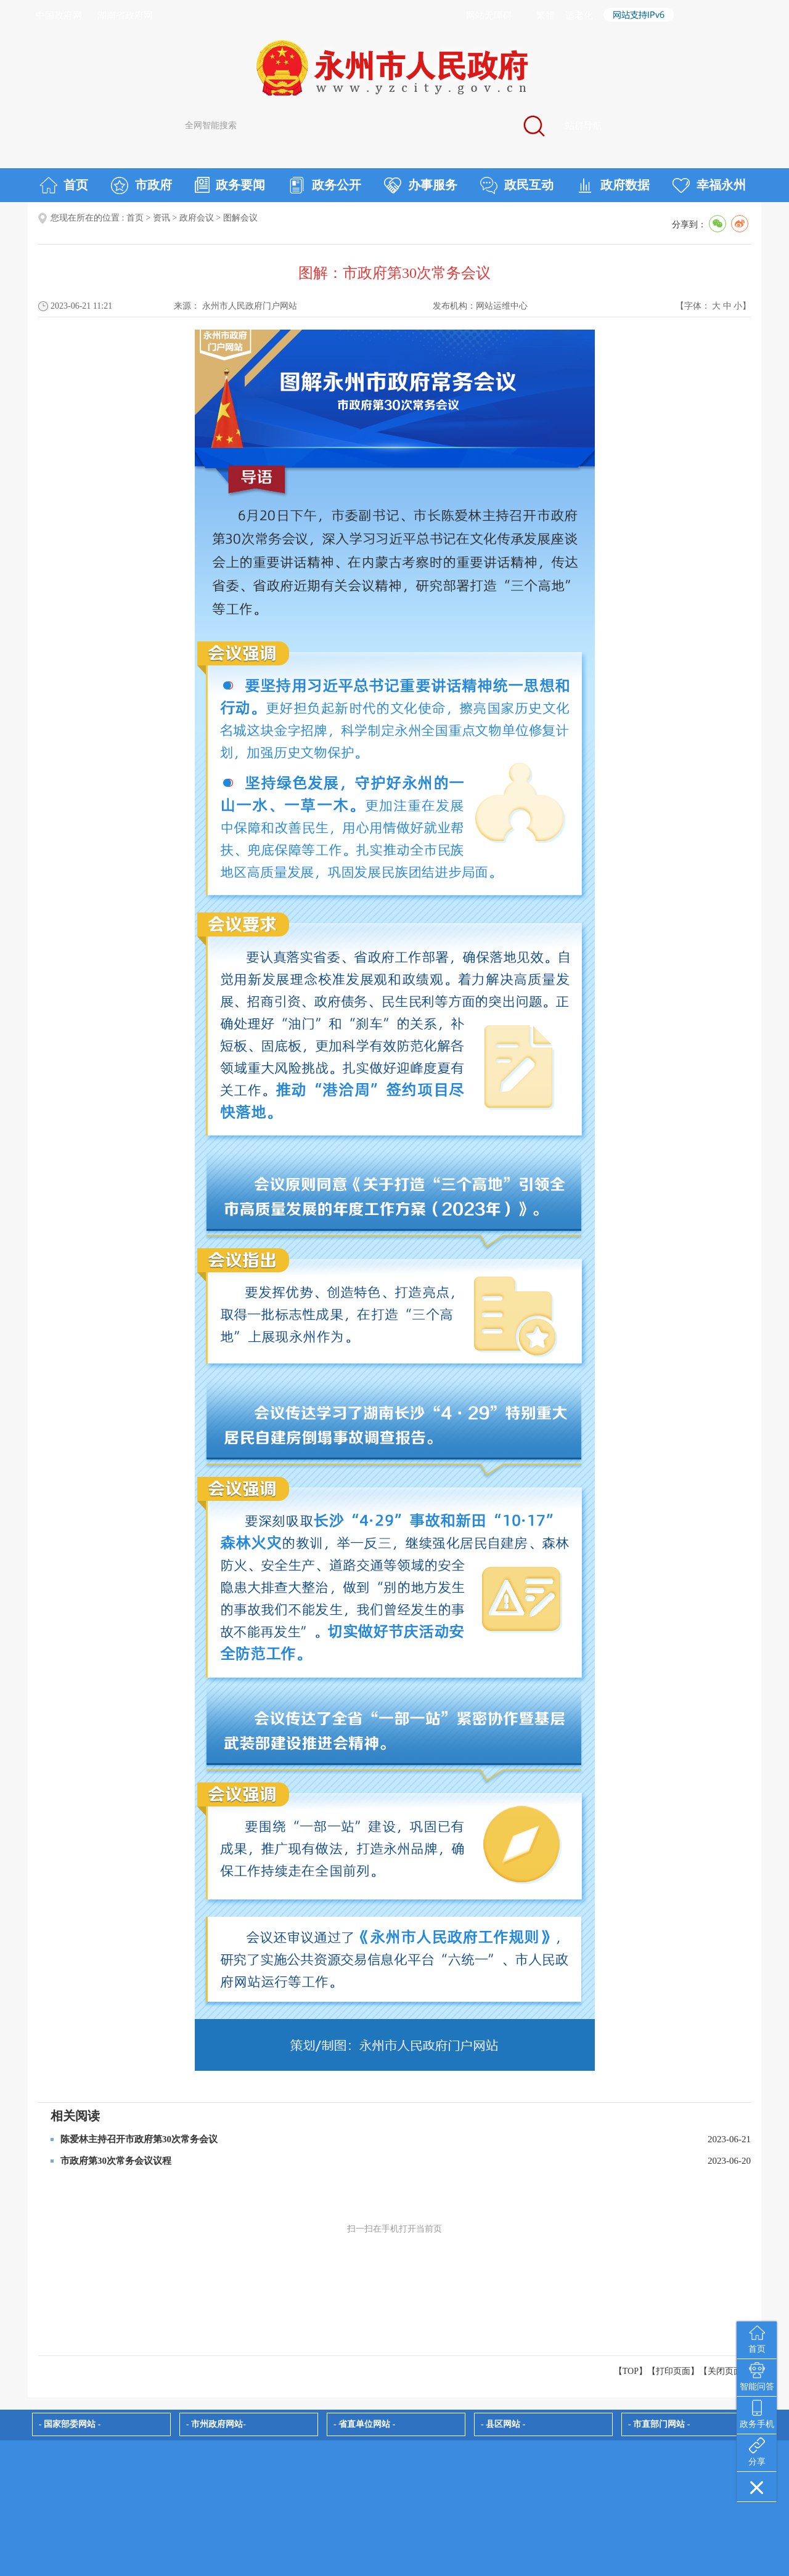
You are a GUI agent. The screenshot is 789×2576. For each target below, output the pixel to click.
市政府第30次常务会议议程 (115, 2161)
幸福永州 (709, 185)
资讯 (161, 217)
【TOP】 (630, 2371)
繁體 (545, 15)
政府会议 (196, 217)
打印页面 (673, 2371)
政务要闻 (230, 185)
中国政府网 (59, 15)
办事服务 (420, 185)
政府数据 (613, 185)
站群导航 (583, 126)
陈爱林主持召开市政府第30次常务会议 (139, 2139)
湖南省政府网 (125, 15)
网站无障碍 (489, 15)
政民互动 (517, 185)
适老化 (579, 15)
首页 (63, 185)
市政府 (141, 185)
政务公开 (324, 185)
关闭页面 (725, 2371)
